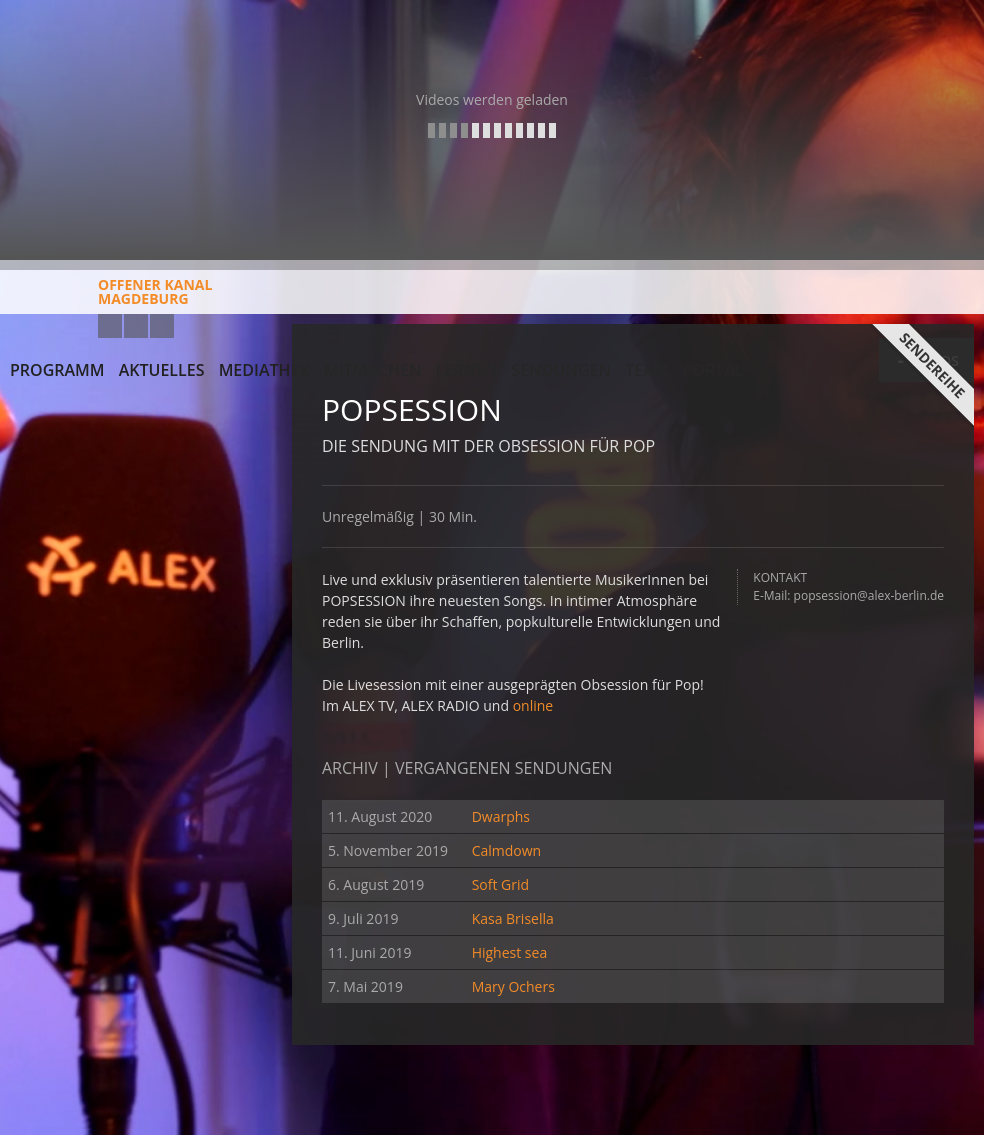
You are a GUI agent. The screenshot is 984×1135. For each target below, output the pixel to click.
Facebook (136, 326)
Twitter (162, 326)
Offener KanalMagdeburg (111, 299)
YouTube (110, 326)
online (533, 705)
